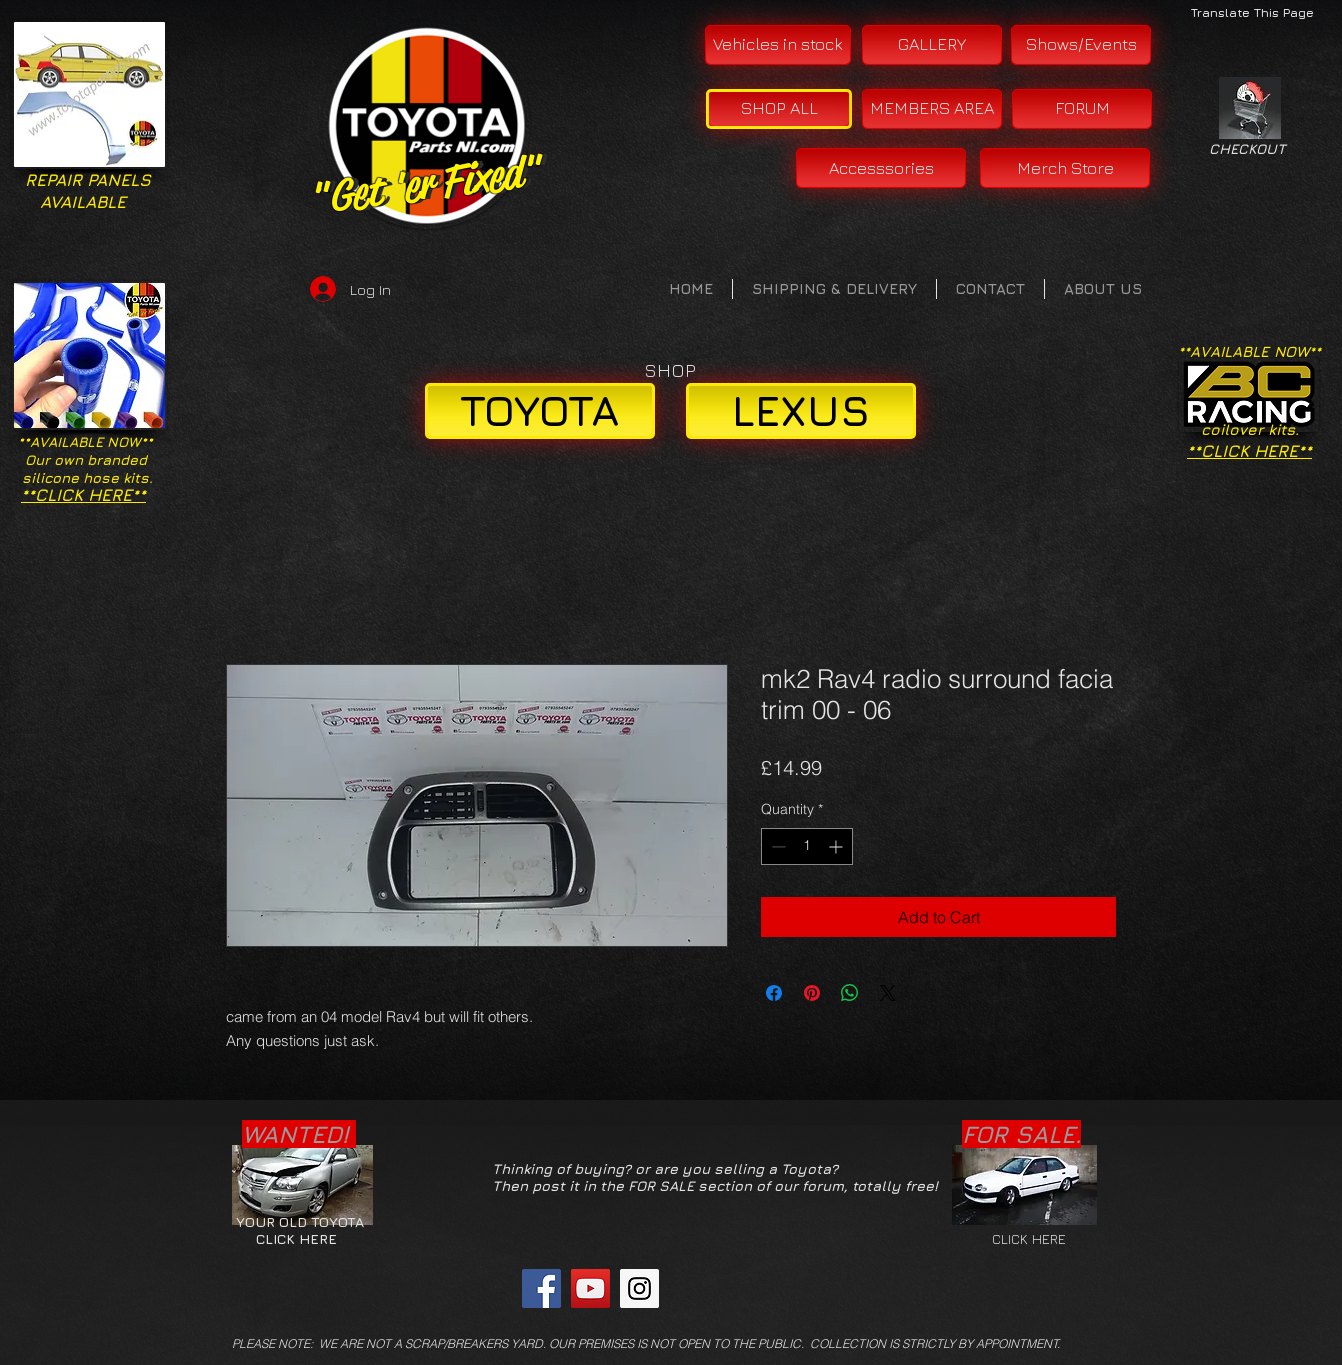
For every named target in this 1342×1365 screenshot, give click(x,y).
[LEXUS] (801, 411)
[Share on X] (888, 993)
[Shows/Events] (1081, 45)
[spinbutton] (807, 846)
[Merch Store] (1065, 168)
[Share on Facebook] (774, 993)
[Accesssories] (881, 168)
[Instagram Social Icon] (639, 1288)
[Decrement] (776, 846)
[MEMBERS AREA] (932, 109)
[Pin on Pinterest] (812, 993)
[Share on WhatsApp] (850, 993)
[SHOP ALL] (779, 109)
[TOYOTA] (540, 411)
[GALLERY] (932, 45)
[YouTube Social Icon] (590, 1288)
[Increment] (837, 846)
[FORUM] (1082, 109)
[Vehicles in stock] (778, 45)
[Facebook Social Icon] (541, 1288)
